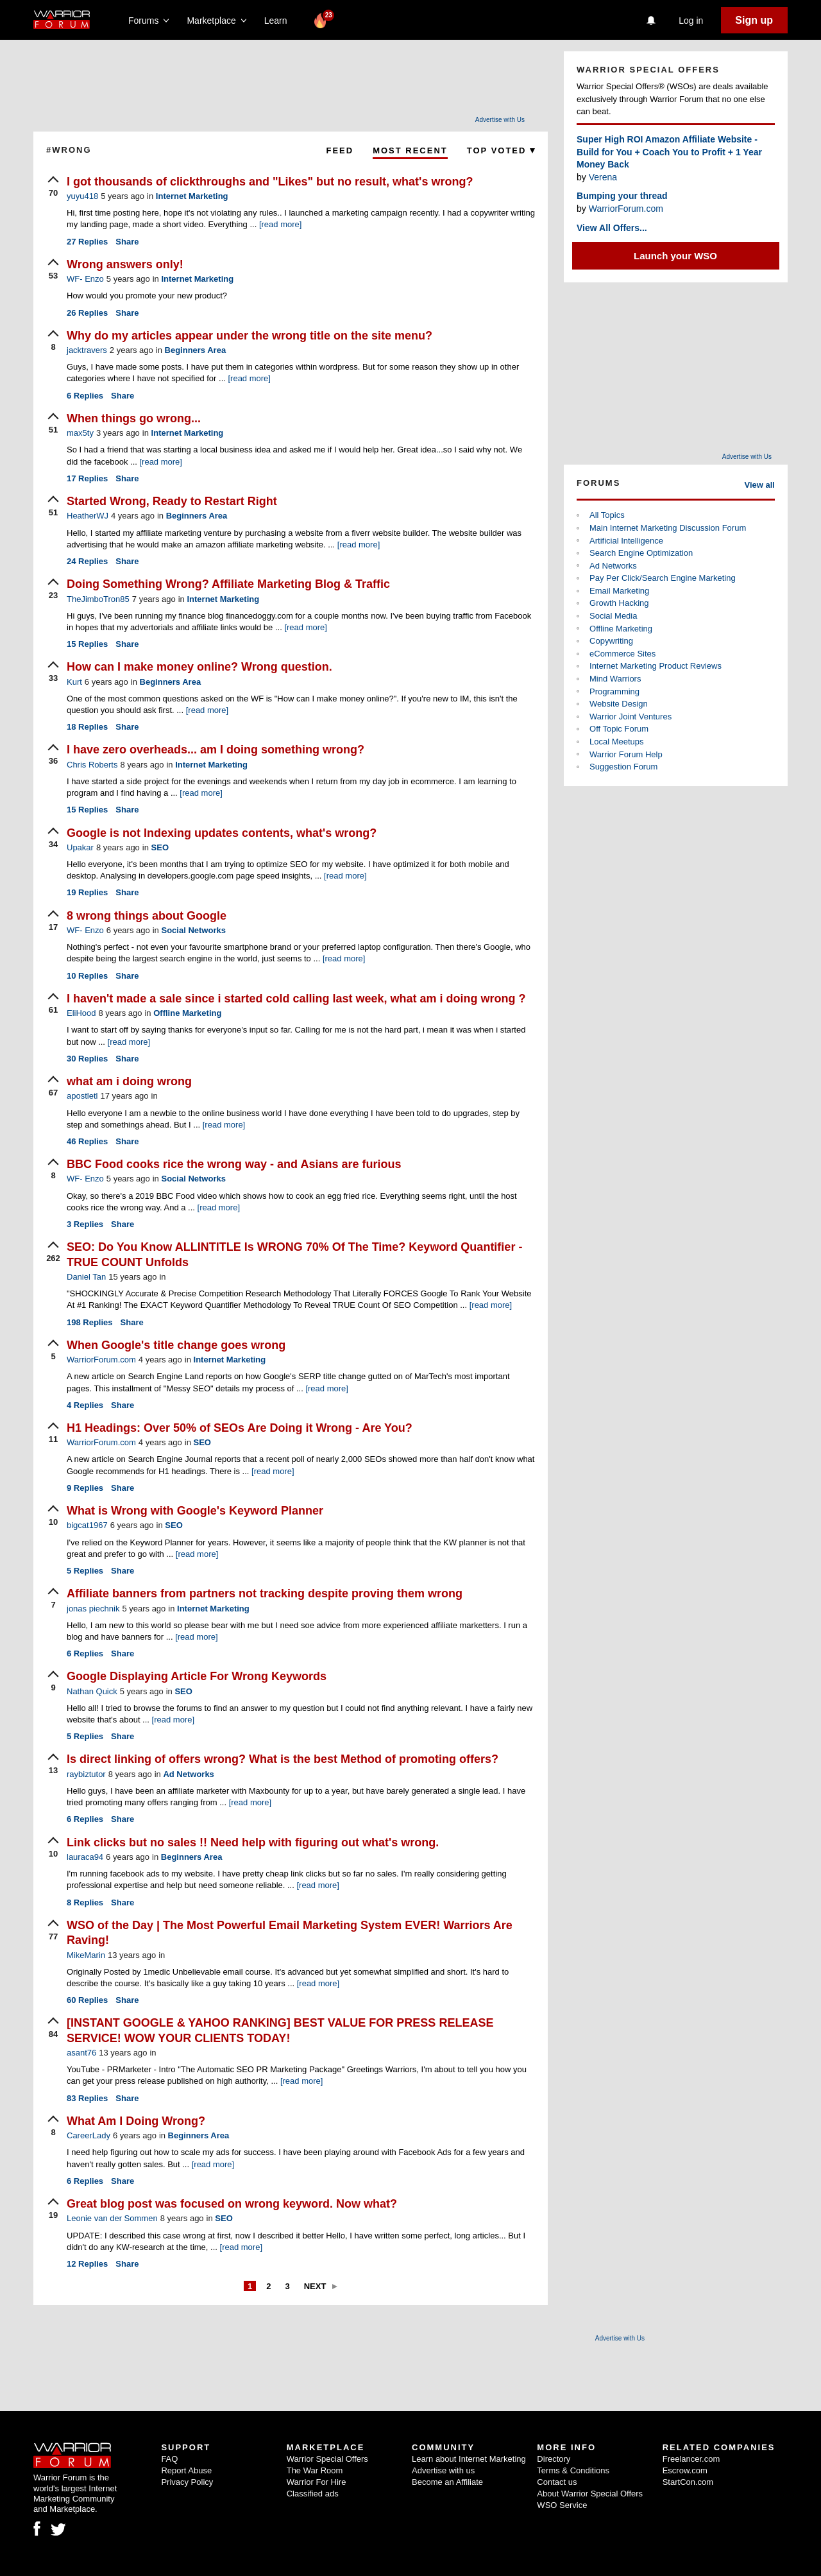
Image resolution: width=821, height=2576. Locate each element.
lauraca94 (85, 1857)
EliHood (81, 1013)
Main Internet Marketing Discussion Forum (667, 528)
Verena (603, 177)
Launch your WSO (675, 255)
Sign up (754, 20)
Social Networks (193, 930)
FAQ (169, 2459)
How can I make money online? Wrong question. (199, 666)
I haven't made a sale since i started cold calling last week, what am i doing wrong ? (296, 998)
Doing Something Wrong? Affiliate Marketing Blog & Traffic (228, 584)
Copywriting (611, 641)
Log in (691, 20)
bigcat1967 (87, 1525)
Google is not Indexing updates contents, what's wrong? (222, 833)
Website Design (618, 703)
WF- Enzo (85, 279)
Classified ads (313, 2493)
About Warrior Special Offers (590, 2493)
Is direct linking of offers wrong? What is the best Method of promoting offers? (282, 1759)
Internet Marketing (192, 196)
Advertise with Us (500, 119)
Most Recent (410, 150)
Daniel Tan (86, 1277)
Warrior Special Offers (327, 2459)
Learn (279, 20)
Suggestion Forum (623, 766)
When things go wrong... (134, 418)
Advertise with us (443, 2470)
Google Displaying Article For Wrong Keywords (196, 1676)
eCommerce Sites (622, 653)
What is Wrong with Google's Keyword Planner (195, 1510)
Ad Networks (188, 1774)
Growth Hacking (618, 603)
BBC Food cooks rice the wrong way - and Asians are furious (234, 1164)
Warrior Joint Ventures (630, 716)
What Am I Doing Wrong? (136, 2121)
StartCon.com (688, 2482)
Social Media (613, 616)
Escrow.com (685, 2470)
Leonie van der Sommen (112, 2218)
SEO (160, 847)
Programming (614, 691)
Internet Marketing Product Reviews (655, 666)
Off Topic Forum (618, 729)
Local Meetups (616, 741)
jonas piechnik (93, 1608)
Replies (87, 241)
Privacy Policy (187, 2482)
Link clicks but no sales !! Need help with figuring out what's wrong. (253, 1842)
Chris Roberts (92, 764)
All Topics (607, 515)
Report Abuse (186, 2470)
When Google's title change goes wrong (176, 1345)
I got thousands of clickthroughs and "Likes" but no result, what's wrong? (270, 181)
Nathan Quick (92, 1691)
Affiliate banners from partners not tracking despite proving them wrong (264, 1593)
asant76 (81, 2052)
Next (315, 2286)
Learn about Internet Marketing (469, 2459)
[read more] (280, 224)
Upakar (80, 847)
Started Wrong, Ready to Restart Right (172, 501)
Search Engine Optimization (641, 553)
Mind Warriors (615, 678)
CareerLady (88, 2135)
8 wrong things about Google (146, 915)
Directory (553, 2459)
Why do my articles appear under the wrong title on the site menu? (249, 335)
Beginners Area (195, 350)
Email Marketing (619, 591)
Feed (339, 150)
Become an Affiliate (447, 2482)
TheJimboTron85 (98, 599)
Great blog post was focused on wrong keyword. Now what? (232, 2203)
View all (760, 485)
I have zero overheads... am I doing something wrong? (215, 749)
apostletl (82, 1096)
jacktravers (87, 350)
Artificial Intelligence (626, 540)
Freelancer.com (691, 2459)
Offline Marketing (187, 1013)
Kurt (74, 682)
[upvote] (53, 187)
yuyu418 (82, 196)
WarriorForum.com (101, 1359)
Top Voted (501, 150)
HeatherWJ (87, 515)
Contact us (557, 2482)
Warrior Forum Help (626, 754)
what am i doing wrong (129, 1081)
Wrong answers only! (125, 264)
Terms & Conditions (573, 2470)
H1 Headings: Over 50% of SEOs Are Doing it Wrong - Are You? (239, 1427)
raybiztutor (86, 1774)
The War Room (315, 2470)
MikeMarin (86, 1955)
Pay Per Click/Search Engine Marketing (662, 578)
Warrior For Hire (316, 2482)
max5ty (80, 433)
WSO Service (562, 2505)
